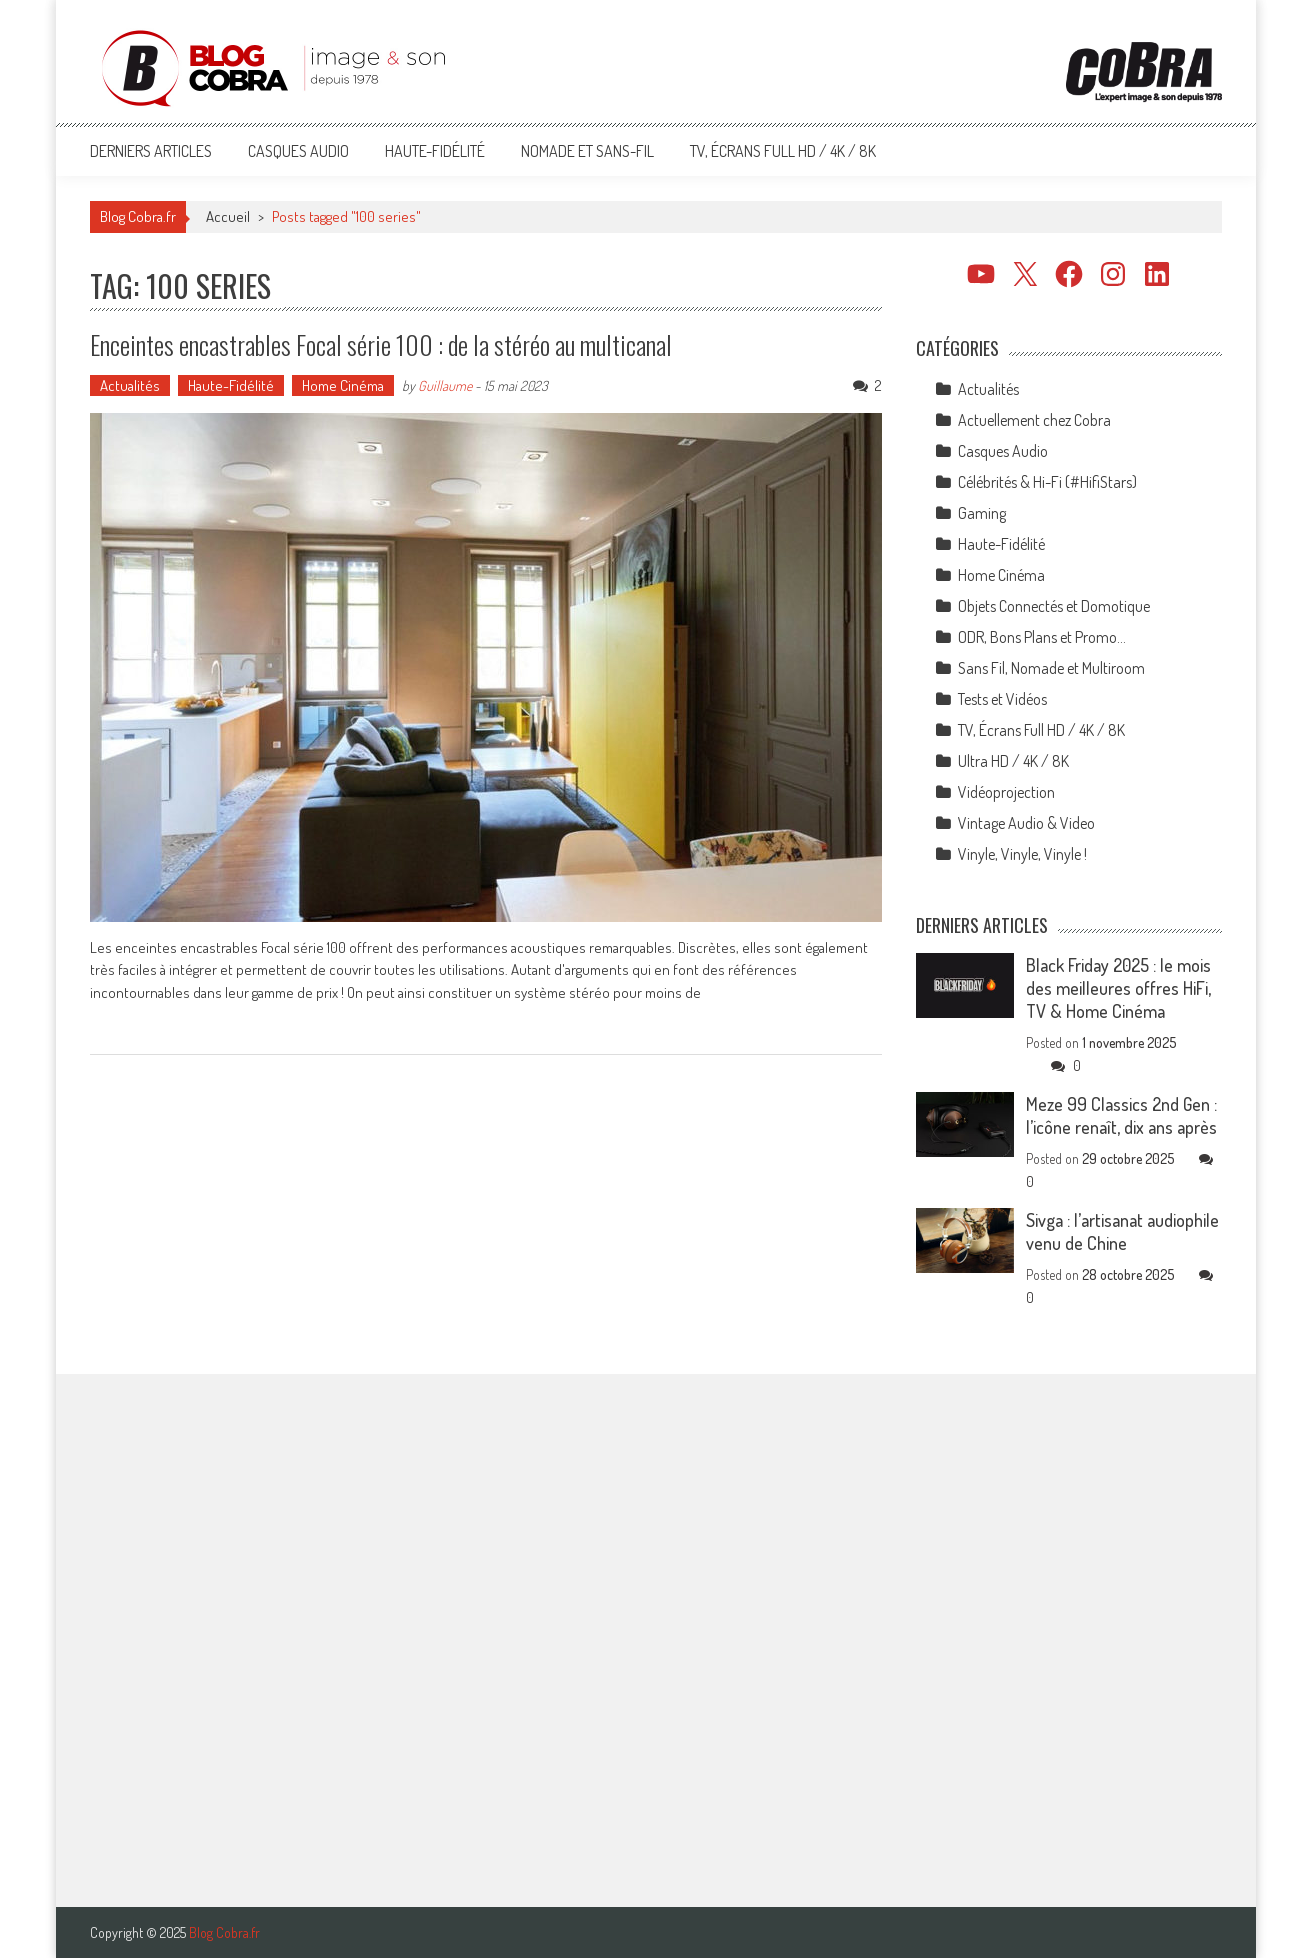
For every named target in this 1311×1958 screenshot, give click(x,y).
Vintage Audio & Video (1026, 823)
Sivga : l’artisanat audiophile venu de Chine (1122, 1231)
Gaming (982, 513)
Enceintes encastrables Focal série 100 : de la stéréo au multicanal (381, 344)
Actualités (130, 385)
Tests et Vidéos (1002, 699)
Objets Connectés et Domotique (1054, 606)
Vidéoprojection (1006, 792)
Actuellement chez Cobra (1034, 420)
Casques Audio (298, 151)
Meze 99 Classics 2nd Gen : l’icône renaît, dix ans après (1121, 1115)
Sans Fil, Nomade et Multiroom (1051, 668)
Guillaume (445, 385)
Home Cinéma (343, 385)
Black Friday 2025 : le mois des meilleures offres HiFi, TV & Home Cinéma (1118, 988)
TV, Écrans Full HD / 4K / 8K (783, 151)
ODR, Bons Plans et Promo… (1042, 637)
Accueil (228, 216)
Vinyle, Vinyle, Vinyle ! (1022, 854)
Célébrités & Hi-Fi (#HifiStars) (1047, 482)
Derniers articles (151, 151)
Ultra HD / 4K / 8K (1013, 761)
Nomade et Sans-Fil (587, 151)
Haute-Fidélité (435, 151)
